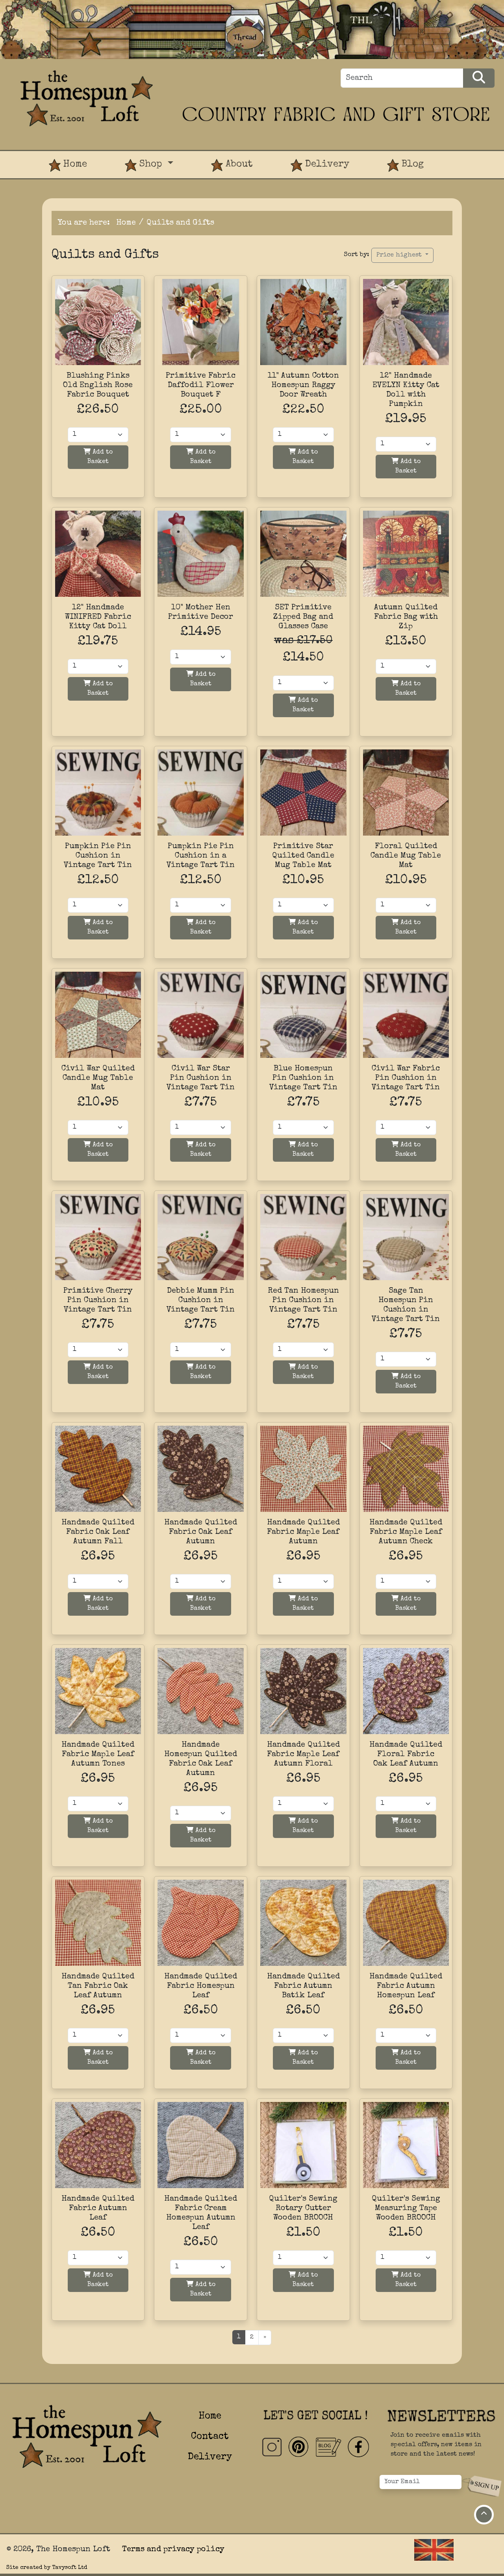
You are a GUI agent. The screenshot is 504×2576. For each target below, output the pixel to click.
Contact (210, 2436)
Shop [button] (145, 165)
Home (68, 165)
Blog (405, 165)
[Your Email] (420, 2482)
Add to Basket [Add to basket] (98, 456)
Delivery (320, 165)
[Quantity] (98, 434)
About (232, 165)
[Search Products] (479, 78)
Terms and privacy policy (173, 2550)
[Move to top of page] (484, 2514)
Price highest (400, 255)
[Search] (402, 78)
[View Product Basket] (461, 157)
